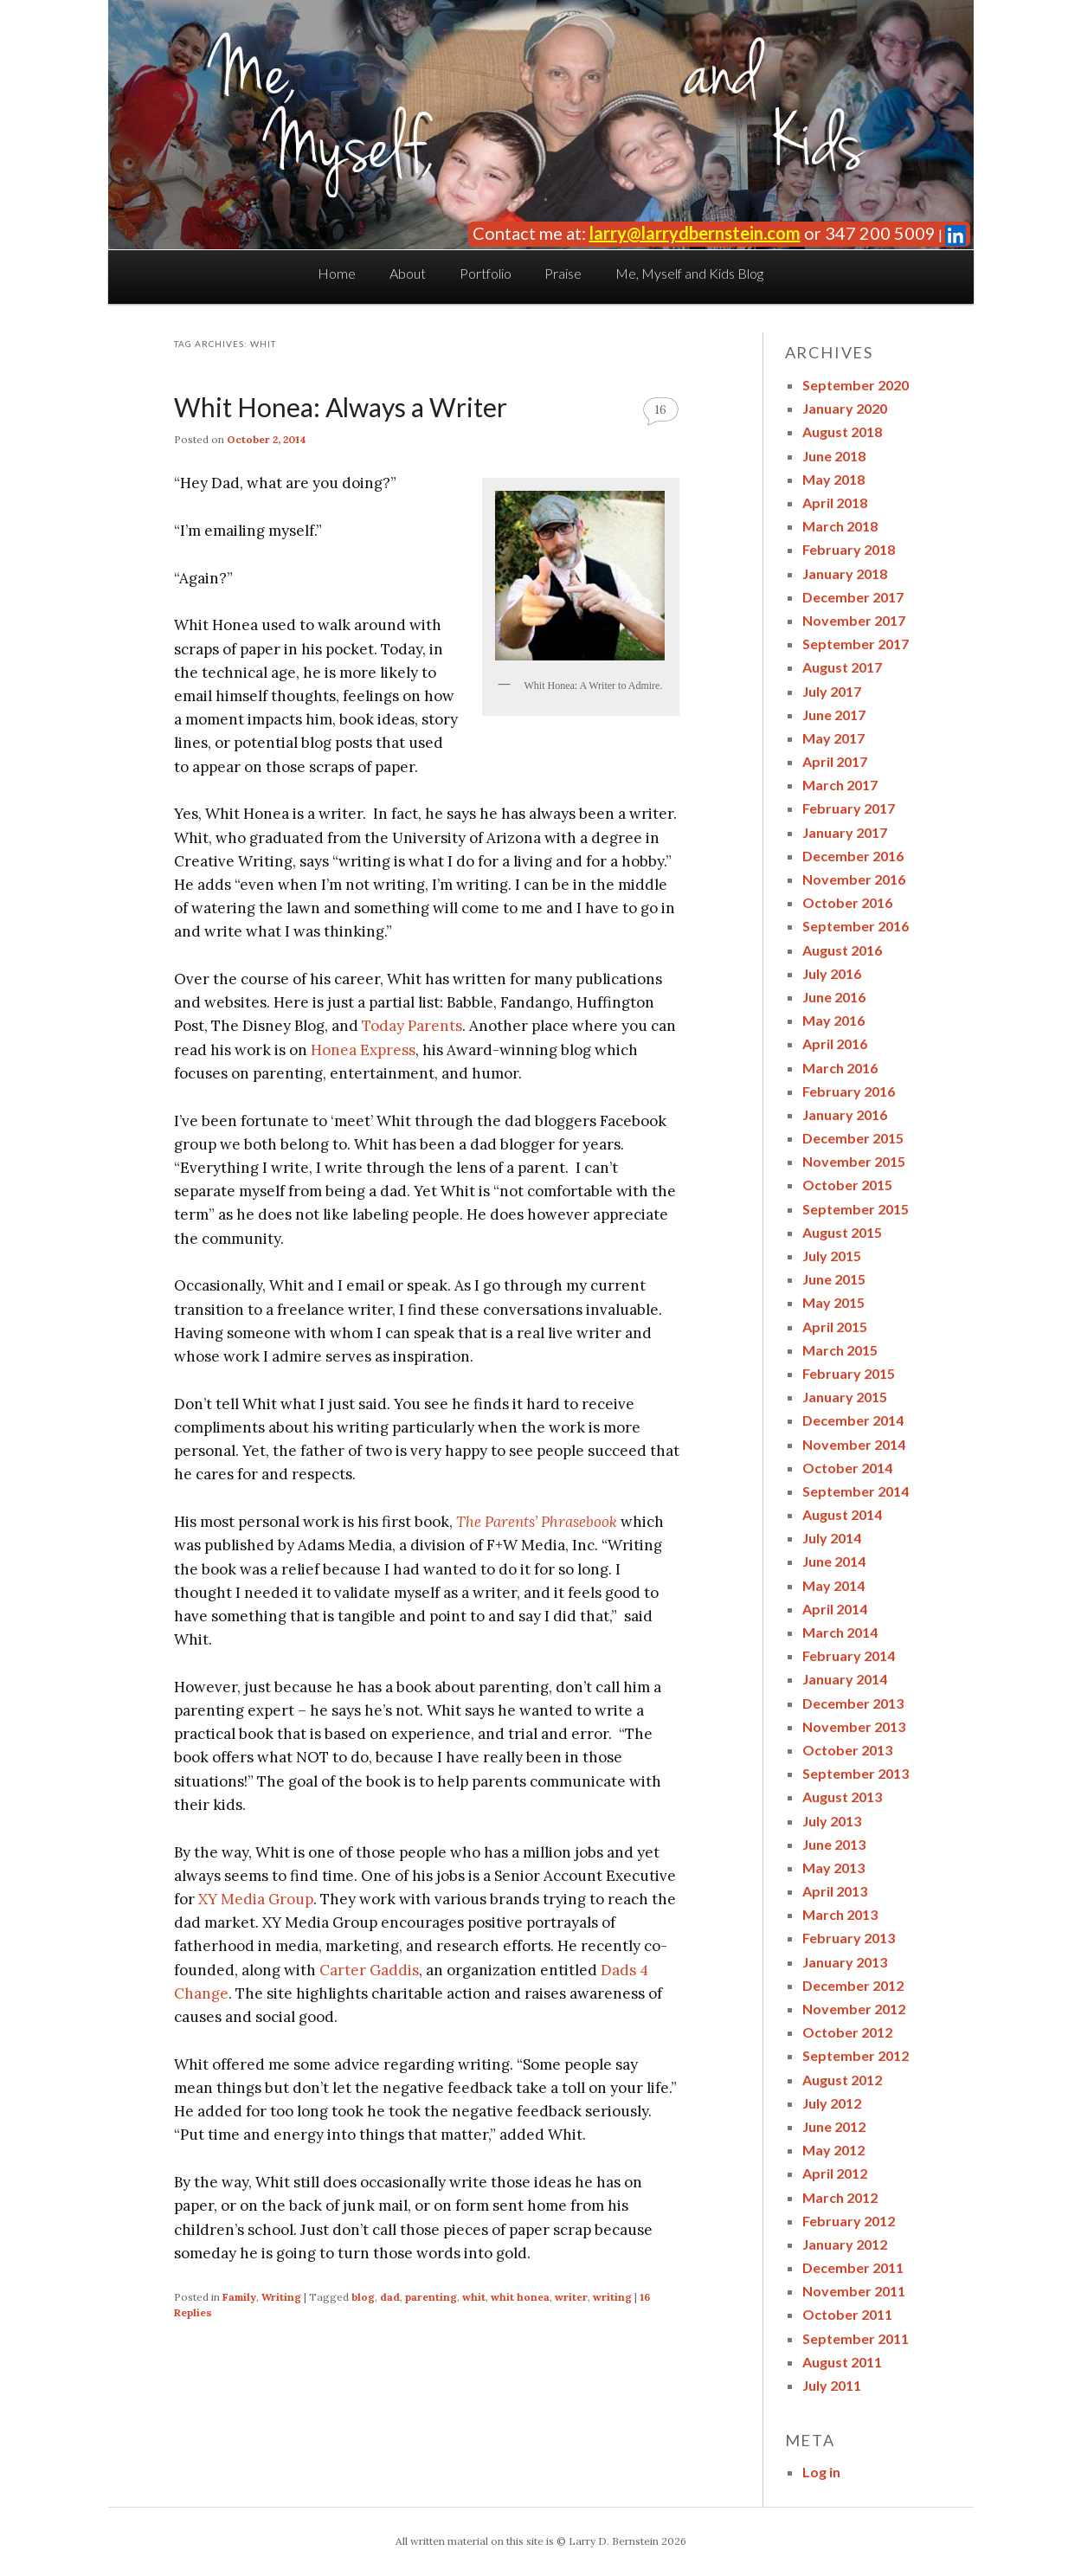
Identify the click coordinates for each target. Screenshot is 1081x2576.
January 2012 (844, 2244)
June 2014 (833, 1561)
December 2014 (853, 1420)
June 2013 (833, 1844)
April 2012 (834, 2173)
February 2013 (848, 1937)
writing (612, 2296)
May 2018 (833, 479)
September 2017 (855, 643)
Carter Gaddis (369, 1970)
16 (660, 409)
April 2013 (834, 1891)
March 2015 (840, 1350)
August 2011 (842, 2362)
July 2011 (831, 2385)
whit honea (520, 2296)
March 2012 (840, 2197)
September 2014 (855, 1491)
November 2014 (853, 1444)
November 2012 (853, 2008)
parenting (431, 2296)
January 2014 (844, 1679)
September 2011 (855, 2338)
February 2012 (848, 2220)
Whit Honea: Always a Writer (340, 406)
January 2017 (844, 832)
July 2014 (831, 1538)
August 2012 (842, 2079)
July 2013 (831, 1821)
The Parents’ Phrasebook (536, 1521)
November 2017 (853, 620)
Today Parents (412, 1025)
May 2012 (833, 2149)
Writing (281, 2296)
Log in (821, 2471)
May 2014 (833, 1585)
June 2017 (833, 714)
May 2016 (833, 1020)
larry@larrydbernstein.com (695, 232)
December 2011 (853, 2267)
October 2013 (847, 1750)
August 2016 (842, 950)
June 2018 (833, 456)
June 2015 (833, 1279)
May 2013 (833, 1867)
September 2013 (855, 1773)
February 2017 (848, 808)
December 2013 (853, 1703)
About (407, 273)
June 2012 (833, 2126)
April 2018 (834, 502)
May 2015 (833, 1302)
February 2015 (848, 1373)
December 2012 (853, 1985)
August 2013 (842, 1796)
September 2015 (855, 1209)
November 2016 (853, 879)
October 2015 (847, 1184)
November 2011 (853, 2291)
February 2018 (848, 549)
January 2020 (844, 408)
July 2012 (831, 2103)
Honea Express (363, 1049)
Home (337, 273)
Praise (563, 273)
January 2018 (844, 573)
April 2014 (834, 1608)
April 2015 (834, 1326)
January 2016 (844, 1114)
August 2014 (842, 1514)
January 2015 (844, 1396)
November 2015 (853, 1161)
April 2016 (834, 1043)
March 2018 (840, 526)
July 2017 (831, 691)
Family (239, 2296)
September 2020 (855, 385)
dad (390, 2296)
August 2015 (842, 1232)
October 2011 (847, 2314)
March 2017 (840, 784)
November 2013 (853, 1726)
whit (474, 2296)
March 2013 (840, 1914)
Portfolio (486, 273)
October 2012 (847, 2032)
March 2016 (840, 1067)
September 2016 (855, 926)
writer (571, 2296)
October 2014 (847, 1467)
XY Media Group (255, 1899)
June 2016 (833, 997)
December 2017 (853, 597)
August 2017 (842, 667)
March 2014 (840, 1632)
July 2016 (831, 973)
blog (363, 2296)
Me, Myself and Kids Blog (689, 273)
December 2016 (853, 855)
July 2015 (831, 1255)
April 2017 (834, 761)
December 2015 (853, 1138)
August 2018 (842, 431)
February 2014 (848, 1655)
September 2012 (855, 2055)
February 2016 (848, 1091)
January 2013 (844, 1962)
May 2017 (833, 738)
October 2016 (847, 902)
